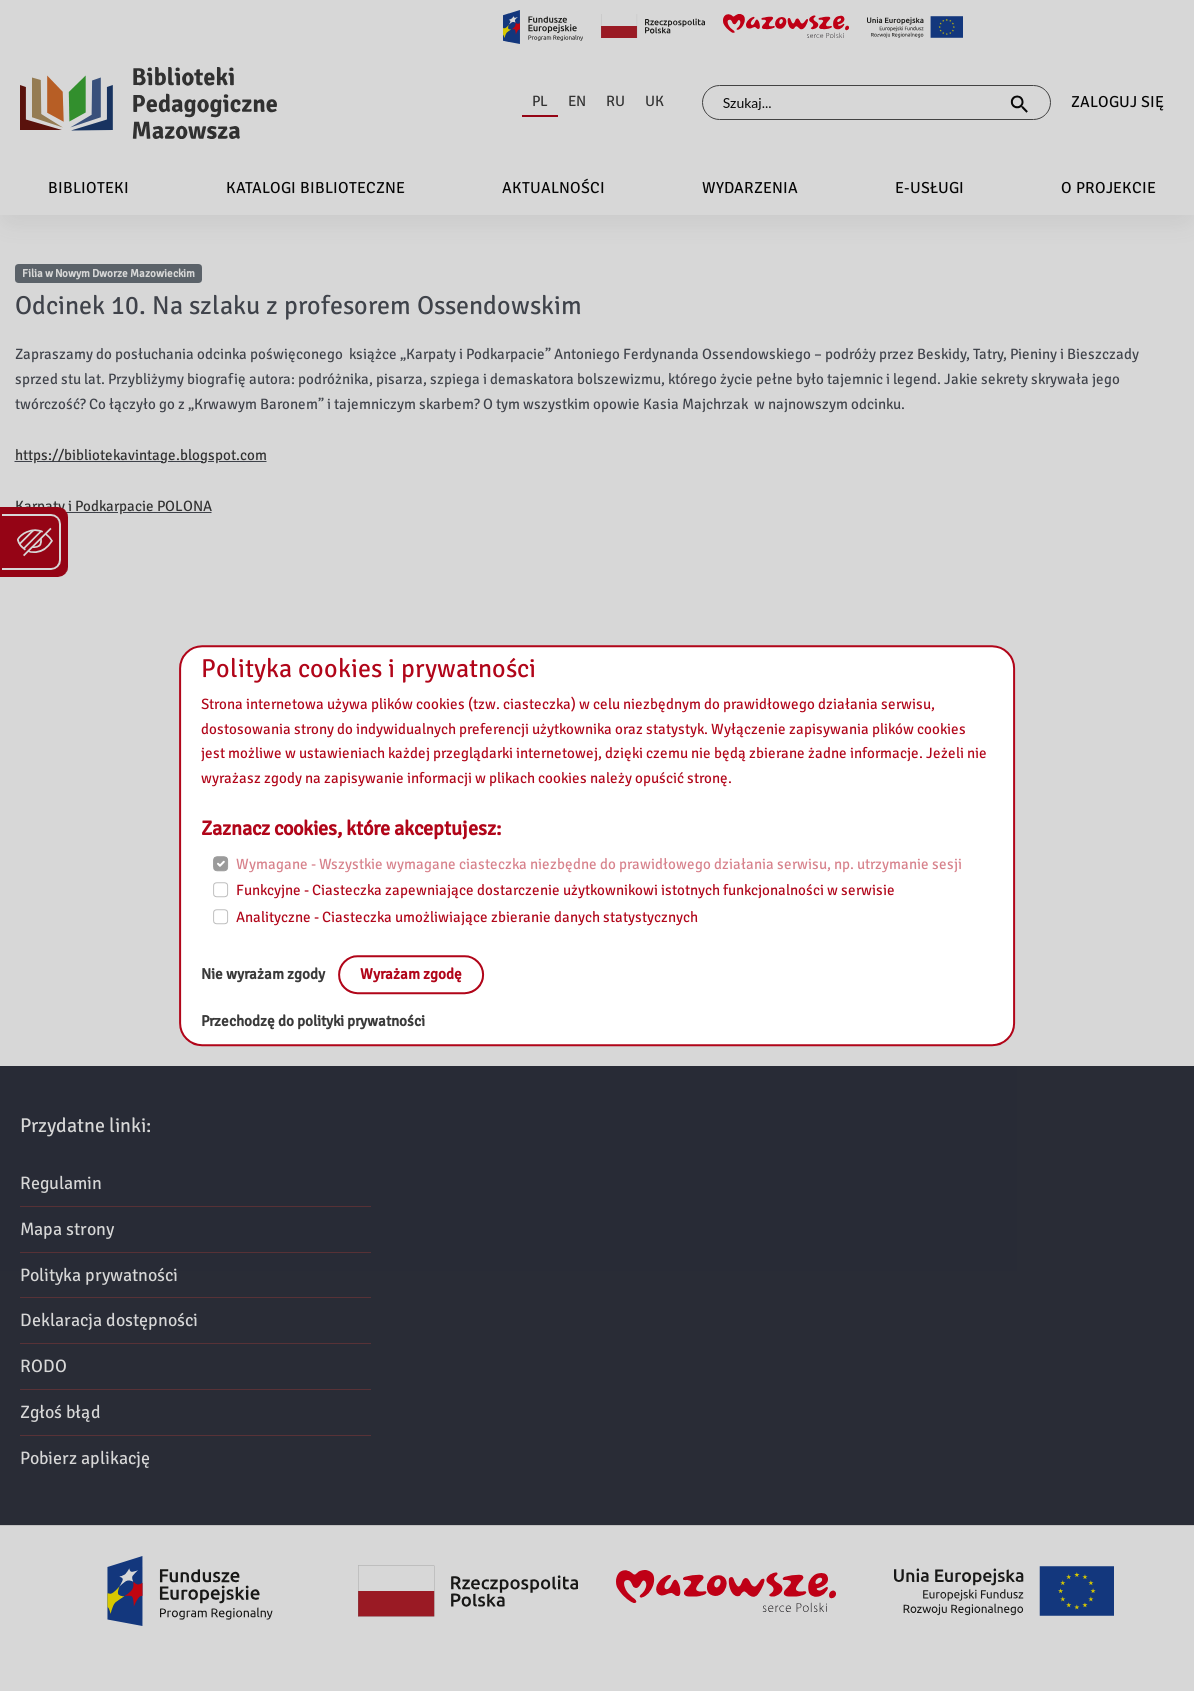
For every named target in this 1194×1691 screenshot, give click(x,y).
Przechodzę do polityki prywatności (313, 1021)
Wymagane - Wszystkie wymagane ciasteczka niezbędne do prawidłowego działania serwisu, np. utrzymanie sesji (599, 864)
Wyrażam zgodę (411, 974)
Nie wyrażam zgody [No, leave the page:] (264, 974)
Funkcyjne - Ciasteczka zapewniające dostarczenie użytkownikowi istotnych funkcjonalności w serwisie (565, 891)
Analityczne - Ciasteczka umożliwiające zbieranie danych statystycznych (467, 917)
